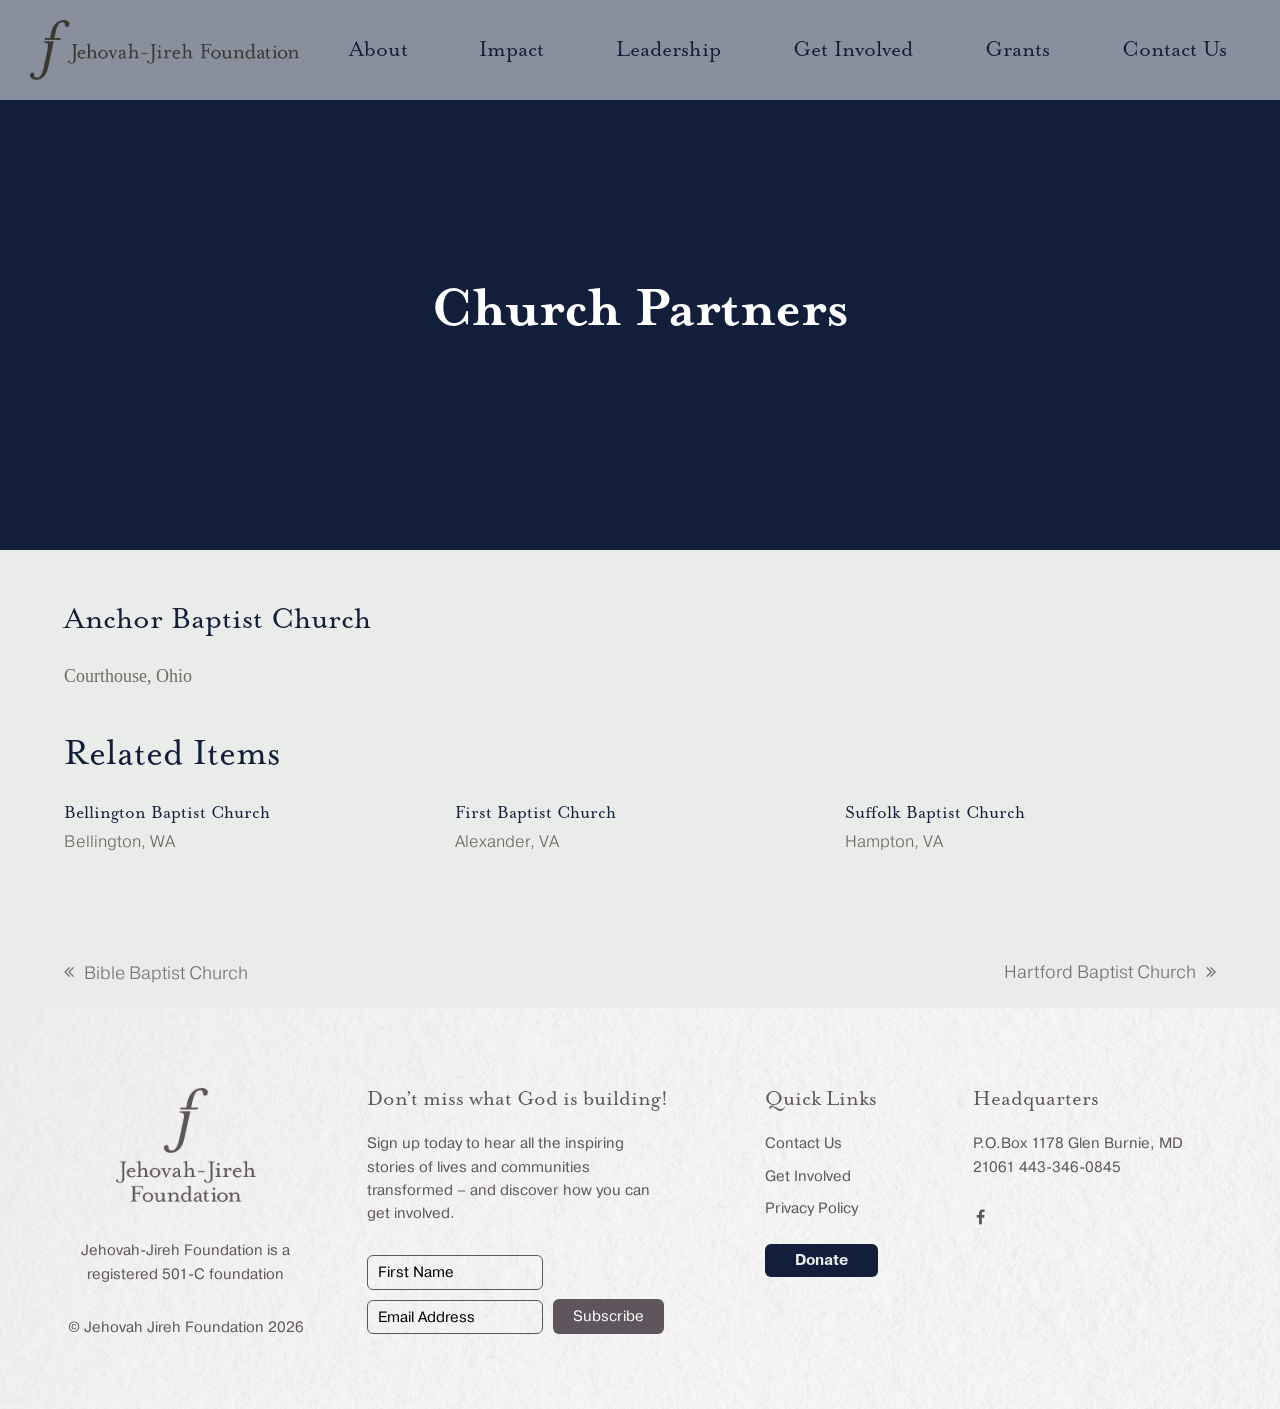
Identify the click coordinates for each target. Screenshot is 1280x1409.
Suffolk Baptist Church (935, 813)
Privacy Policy (811, 1208)
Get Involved (808, 1176)
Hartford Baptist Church (1110, 974)
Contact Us (803, 1143)
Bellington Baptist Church (167, 813)
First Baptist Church (535, 813)
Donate (821, 1260)
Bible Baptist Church (156, 975)
